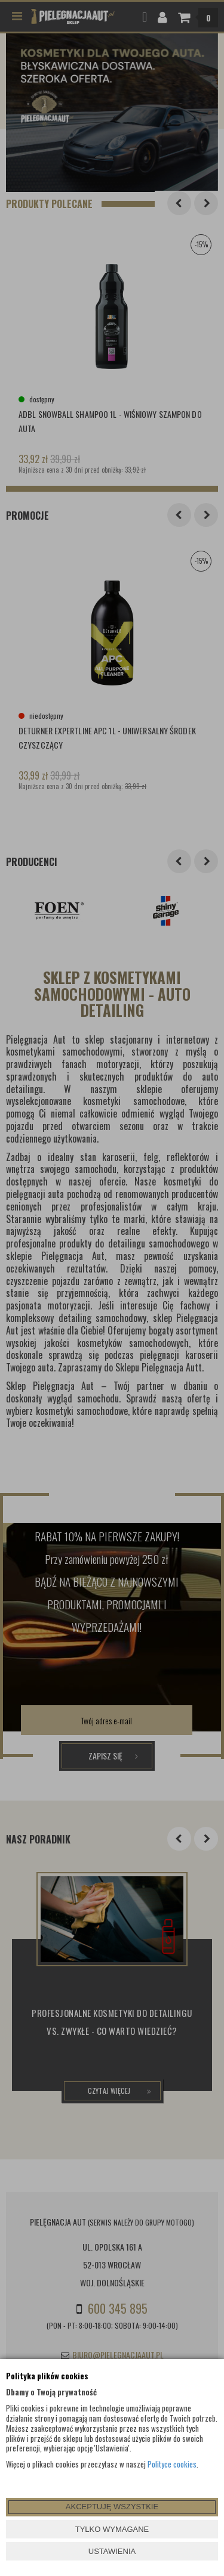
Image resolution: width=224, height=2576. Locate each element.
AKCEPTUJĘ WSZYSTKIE (112, 2506)
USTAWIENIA (112, 2551)
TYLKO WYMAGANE (112, 2529)
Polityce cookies (172, 2464)
